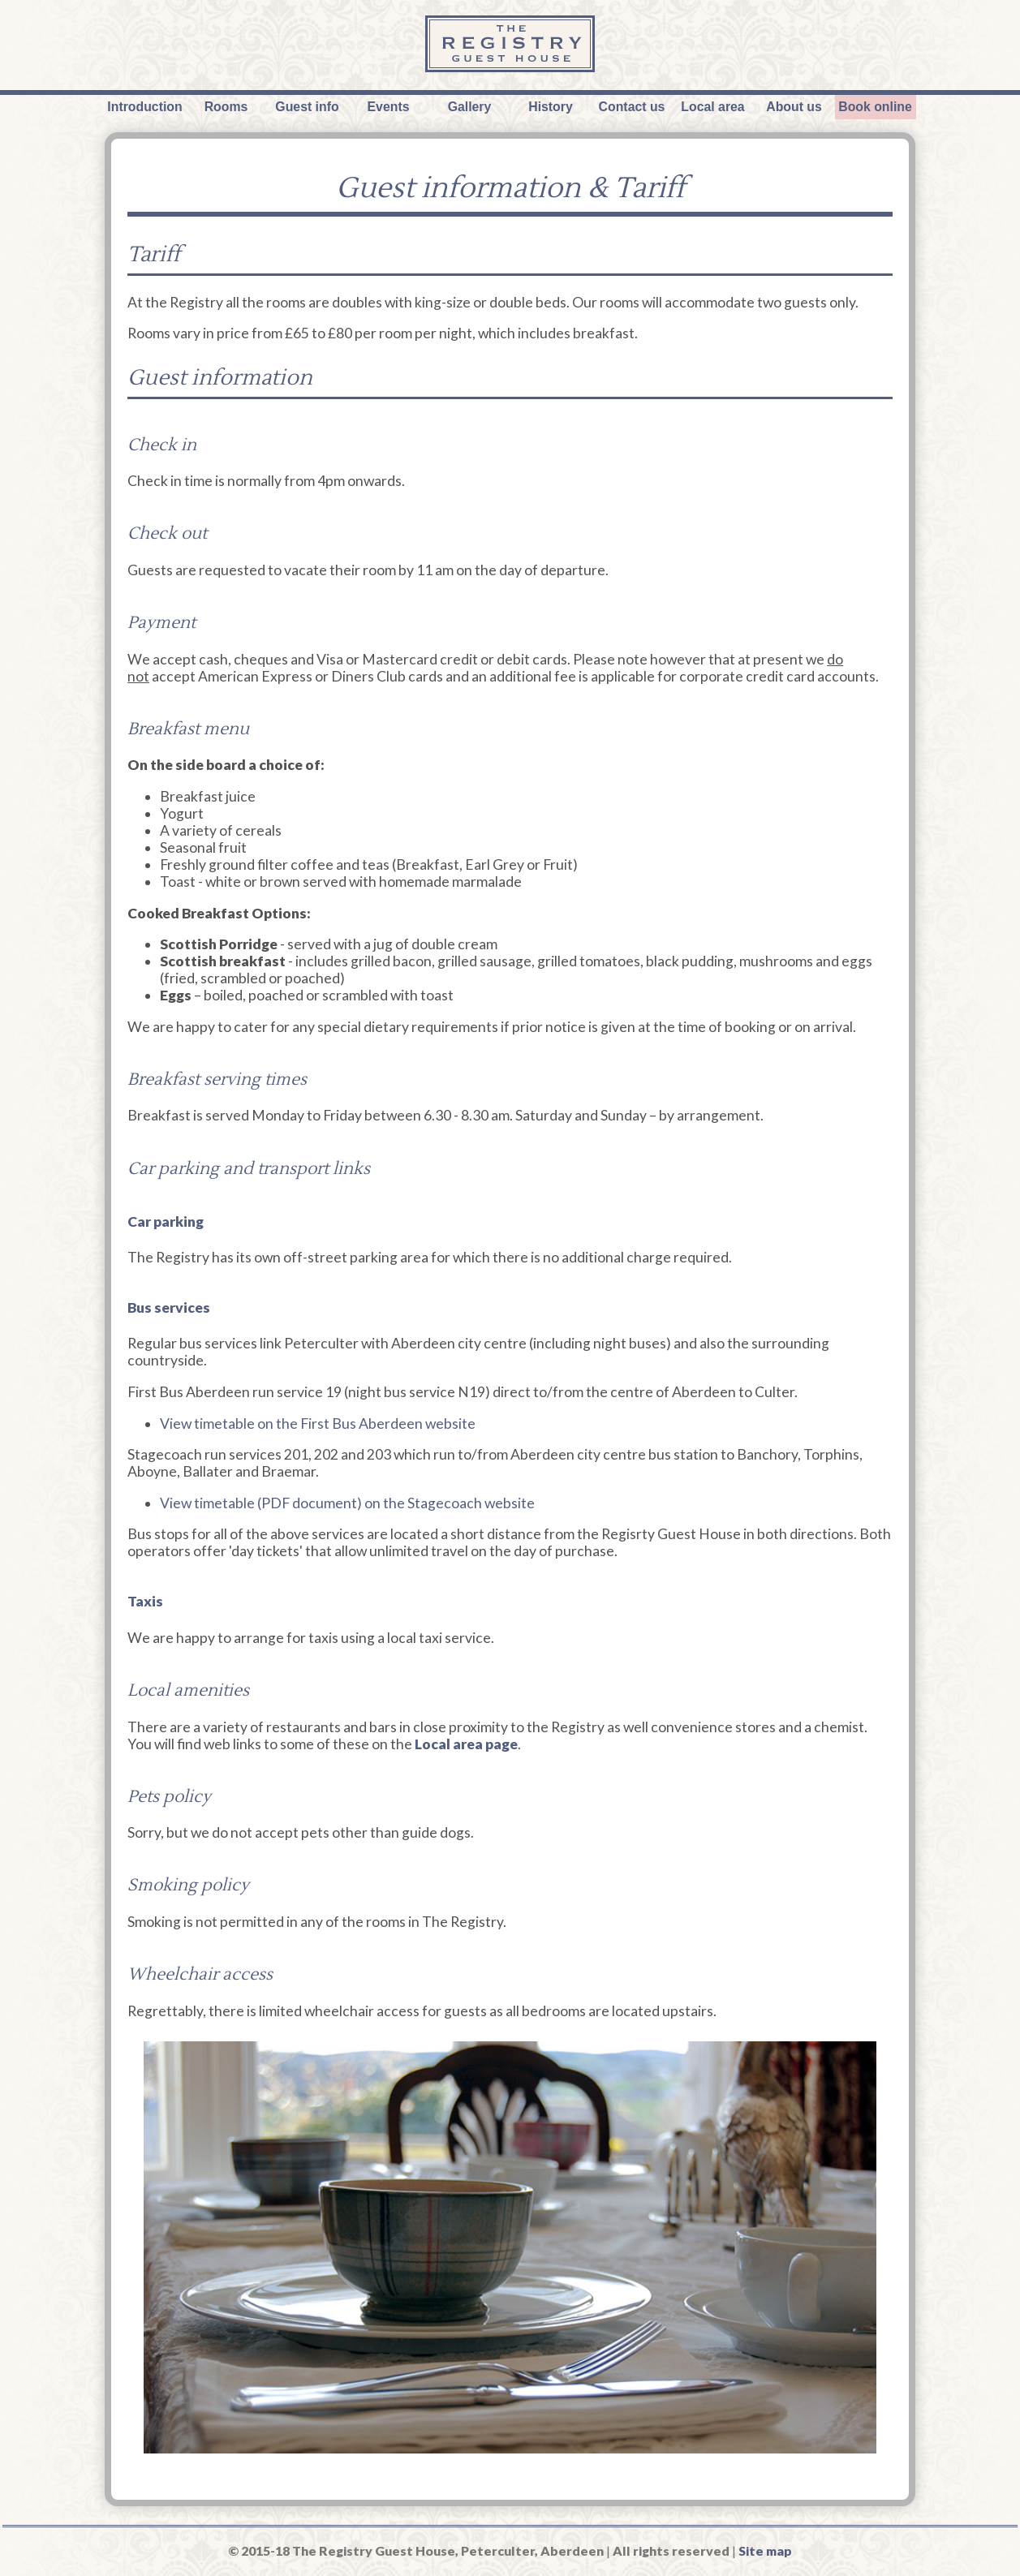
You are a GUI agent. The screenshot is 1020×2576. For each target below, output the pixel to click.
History (550, 107)
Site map (765, 2550)
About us (794, 107)
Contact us (632, 107)
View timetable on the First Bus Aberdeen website (318, 1423)
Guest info (306, 107)
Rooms (226, 107)
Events (389, 107)
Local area (712, 107)
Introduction (144, 107)
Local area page (466, 1743)
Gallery (470, 107)
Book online (875, 107)
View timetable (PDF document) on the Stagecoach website (347, 1503)
